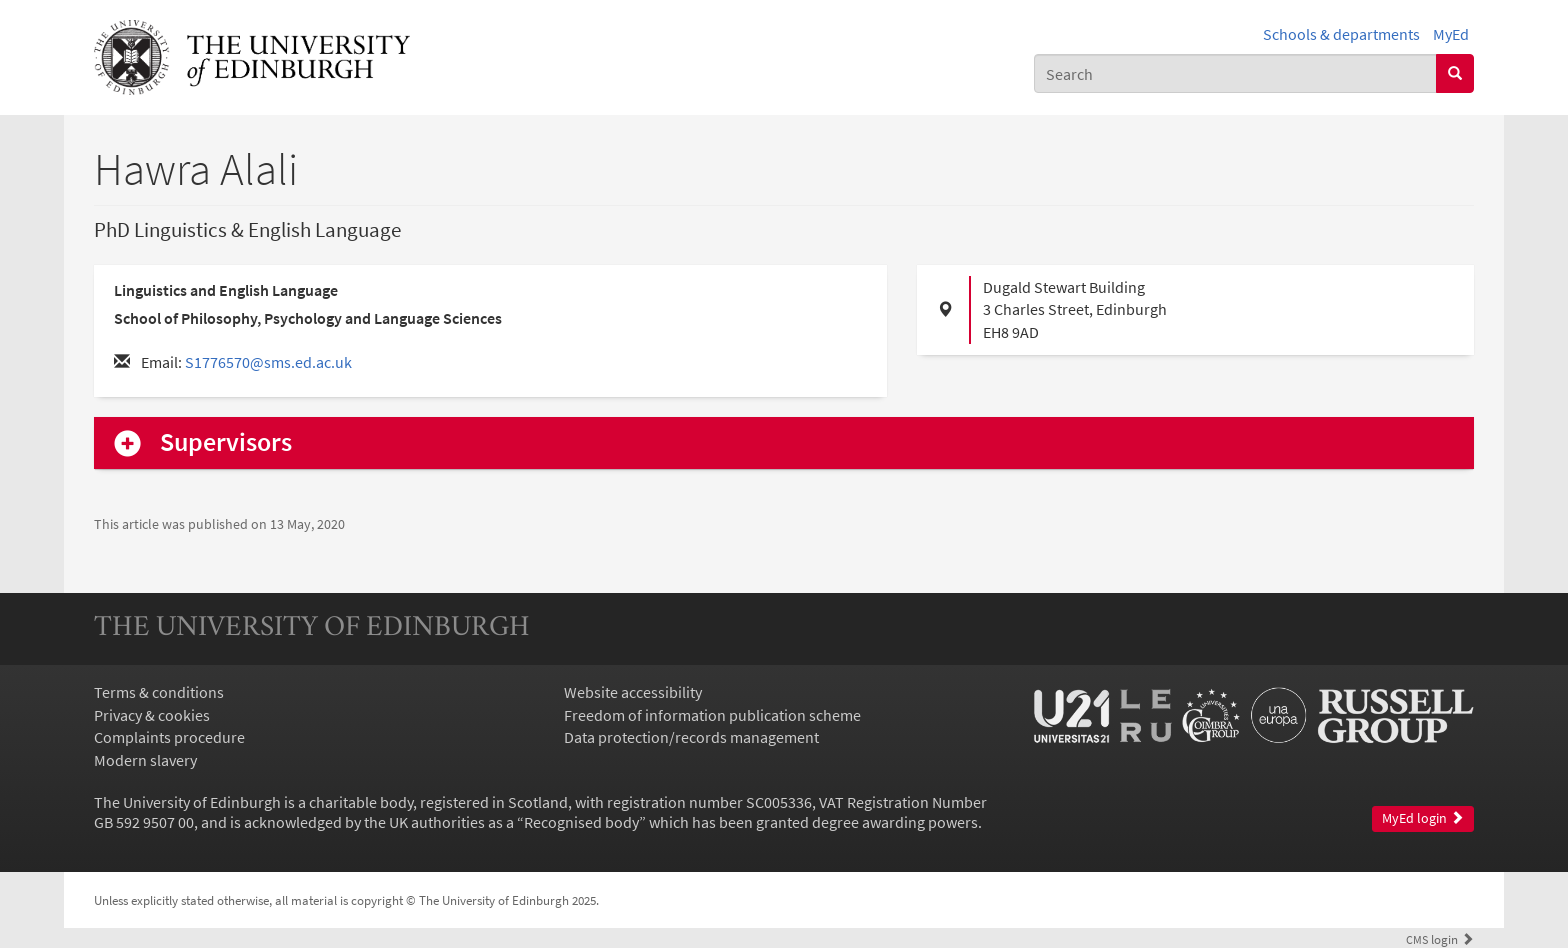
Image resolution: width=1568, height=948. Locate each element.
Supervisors (226, 442)
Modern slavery (145, 760)
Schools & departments (1341, 34)
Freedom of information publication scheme (712, 715)
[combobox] (1235, 73)
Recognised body (581, 822)
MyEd (1451, 34)
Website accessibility (633, 692)
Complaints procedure (169, 737)
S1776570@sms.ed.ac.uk (268, 362)
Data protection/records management (691, 737)
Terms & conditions (159, 692)
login (1440, 939)
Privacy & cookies (152, 715)
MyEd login (1423, 818)
